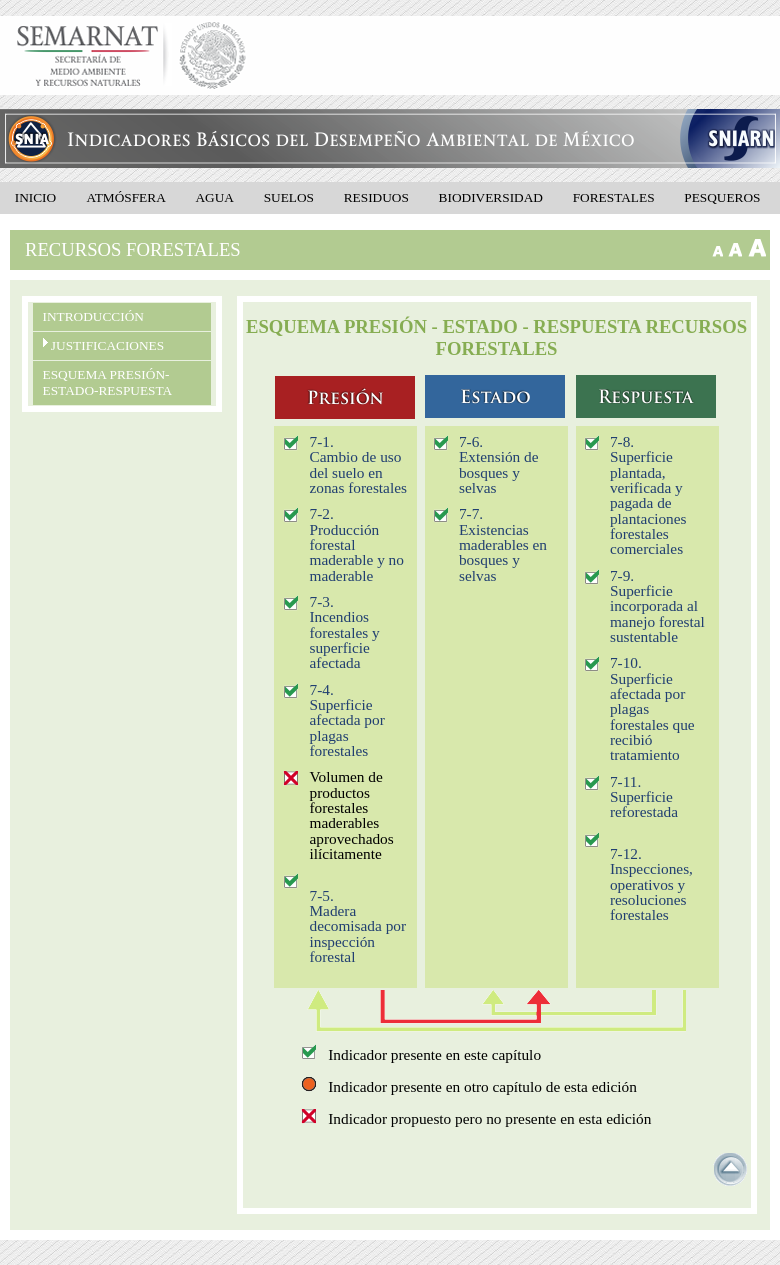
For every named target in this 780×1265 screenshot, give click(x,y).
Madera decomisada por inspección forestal (357, 933)
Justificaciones (104, 345)
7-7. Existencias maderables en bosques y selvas (503, 544)
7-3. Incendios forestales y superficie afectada (344, 632)
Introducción (93, 316)
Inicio (35, 197)
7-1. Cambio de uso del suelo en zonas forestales (357, 464)
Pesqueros (722, 197)
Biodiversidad (491, 197)
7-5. (321, 895)
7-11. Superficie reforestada (644, 797)
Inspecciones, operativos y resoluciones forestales (651, 891)
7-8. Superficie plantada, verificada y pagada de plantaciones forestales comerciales (648, 495)
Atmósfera (126, 197)
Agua (214, 197)
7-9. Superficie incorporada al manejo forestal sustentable (657, 606)
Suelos (289, 197)
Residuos (376, 197)
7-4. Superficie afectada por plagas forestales (346, 720)
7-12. (626, 853)
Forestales (614, 197)
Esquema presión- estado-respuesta (108, 382)
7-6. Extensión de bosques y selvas (499, 464)
